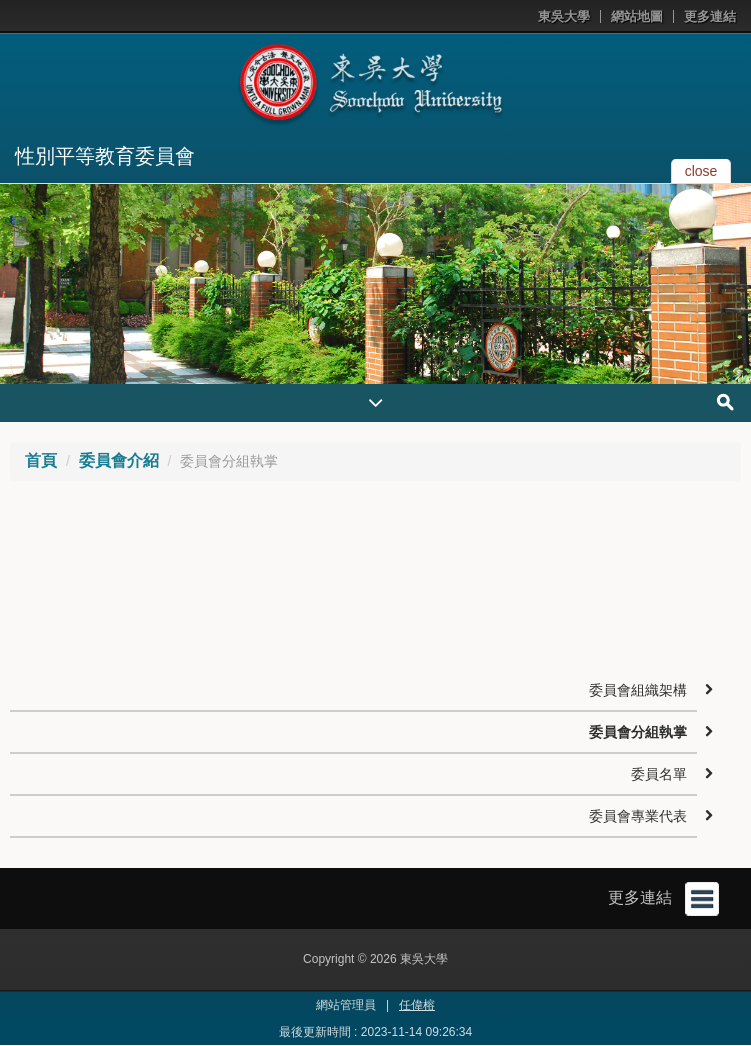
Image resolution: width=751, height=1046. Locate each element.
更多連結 (710, 16)
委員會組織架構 (638, 690)
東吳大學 (564, 16)
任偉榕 (417, 1005)
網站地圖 (637, 16)
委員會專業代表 (638, 816)
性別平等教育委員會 (105, 156)
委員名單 (659, 774)
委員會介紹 (119, 460)
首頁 (41, 460)
